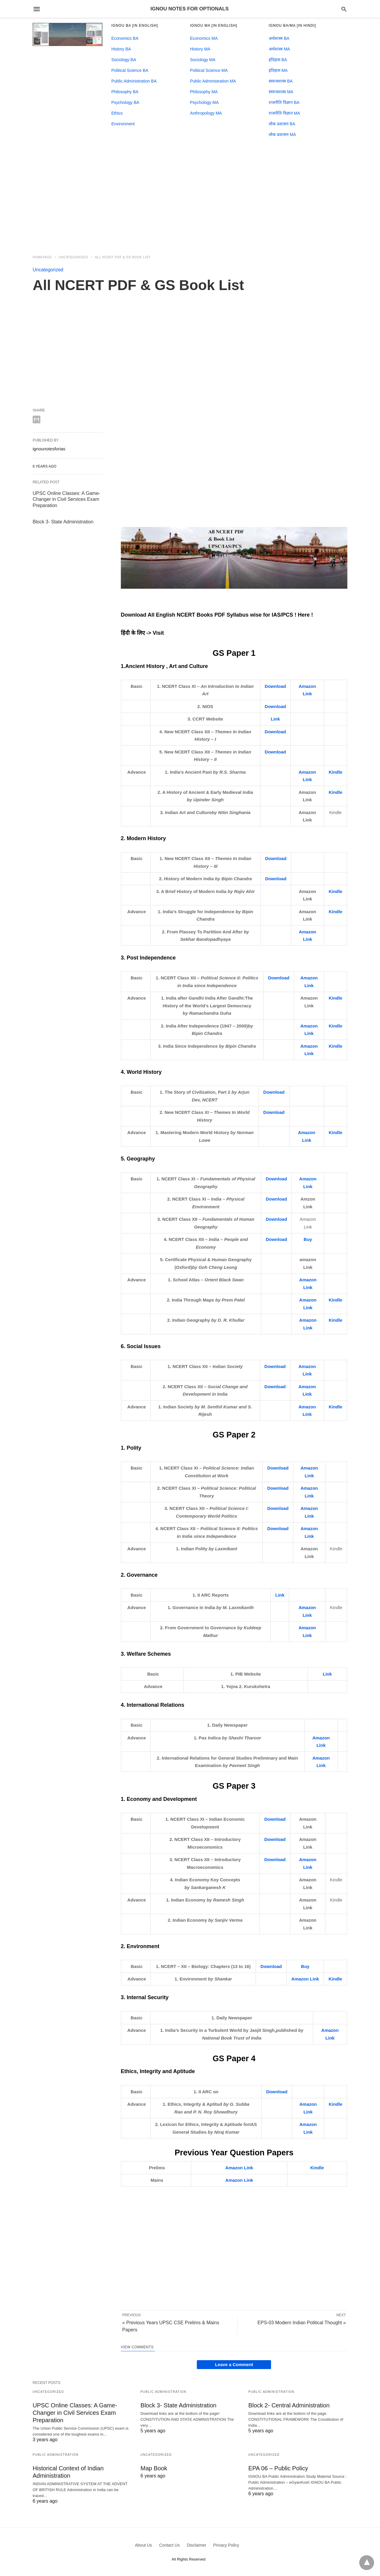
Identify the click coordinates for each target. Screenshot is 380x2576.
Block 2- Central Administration (289, 2405)
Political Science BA (129, 70)
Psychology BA (125, 102)
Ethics (117, 113)
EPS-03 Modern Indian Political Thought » (301, 2322)
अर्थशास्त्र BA (279, 38)
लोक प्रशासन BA (282, 123)
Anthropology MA (206, 113)
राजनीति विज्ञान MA (284, 113)
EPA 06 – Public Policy (278, 2468)
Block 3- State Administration (63, 521)
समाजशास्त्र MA (281, 91)
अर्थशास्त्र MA (279, 49)
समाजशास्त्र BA (281, 81)
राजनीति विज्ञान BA (284, 102)
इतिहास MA (278, 70)
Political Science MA (209, 70)
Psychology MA (204, 102)
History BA (121, 49)
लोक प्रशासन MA (282, 134)
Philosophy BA (124, 91)
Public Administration (163, 2391)
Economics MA (204, 38)
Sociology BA (123, 59)
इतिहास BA (278, 59)
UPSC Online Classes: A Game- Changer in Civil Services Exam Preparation (66, 499)
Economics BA (124, 38)
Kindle (335, 772)
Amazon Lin (303, 1978)
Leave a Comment (234, 2364)
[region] (190, 197)
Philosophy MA (204, 91)
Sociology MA (203, 59)
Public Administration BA (134, 81)
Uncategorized (73, 257)
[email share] (36, 419)
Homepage (42, 257)
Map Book (153, 2468)
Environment (123, 123)
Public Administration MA (213, 81)
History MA (200, 49)
